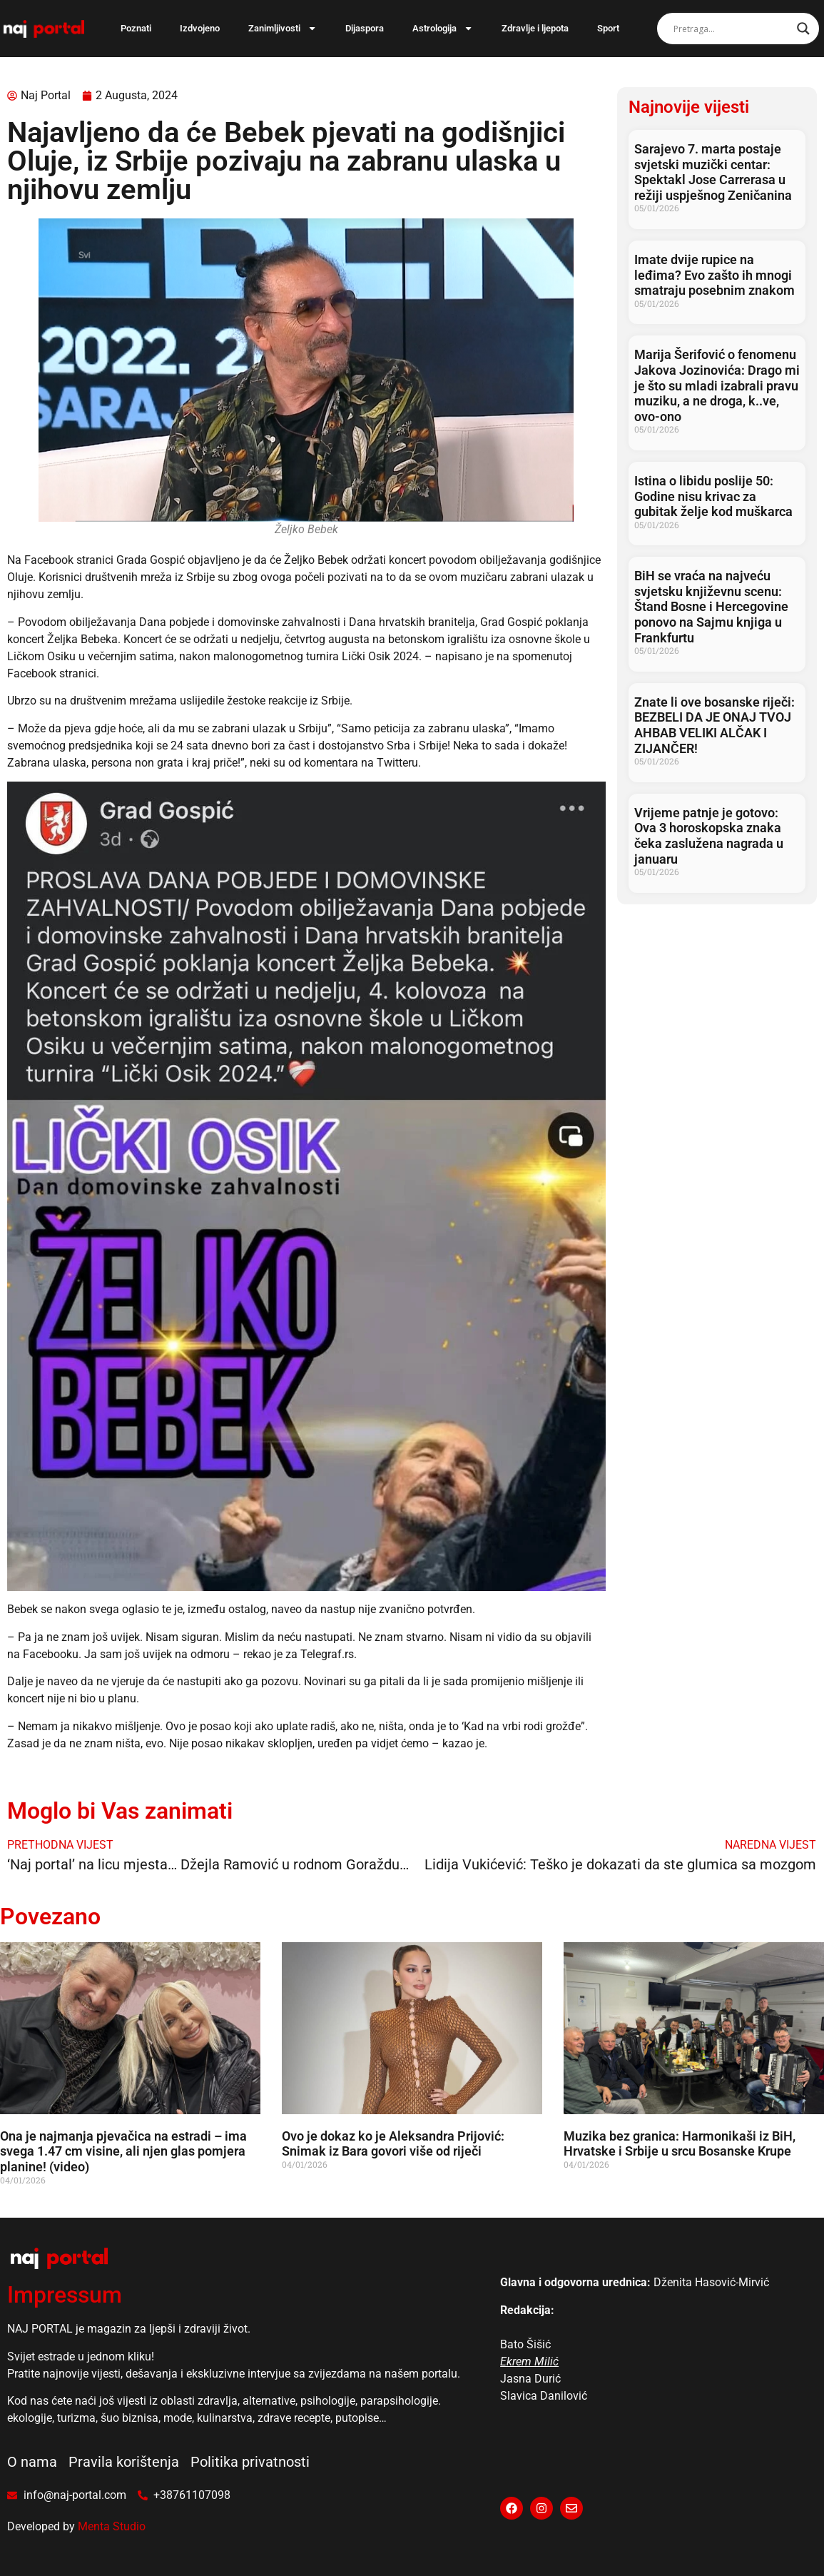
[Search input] (731, 29)
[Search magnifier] (803, 29)
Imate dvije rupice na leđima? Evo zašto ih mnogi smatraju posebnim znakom (714, 275)
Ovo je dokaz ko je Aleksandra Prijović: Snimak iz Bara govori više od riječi (393, 2143)
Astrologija (442, 28)
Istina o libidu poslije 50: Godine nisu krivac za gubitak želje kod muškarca (713, 496)
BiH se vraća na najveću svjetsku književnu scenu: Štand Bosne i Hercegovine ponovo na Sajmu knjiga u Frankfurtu (711, 606)
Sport (608, 28)
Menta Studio (112, 2526)
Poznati (136, 28)
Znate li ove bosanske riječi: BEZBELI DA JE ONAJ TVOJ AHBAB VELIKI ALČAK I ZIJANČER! (714, 725)
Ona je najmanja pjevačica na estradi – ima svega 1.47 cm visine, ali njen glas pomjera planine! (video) (123, 2151)
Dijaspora (364, 28)
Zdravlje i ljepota (535, 28)
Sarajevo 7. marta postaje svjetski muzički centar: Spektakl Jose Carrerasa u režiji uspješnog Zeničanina (713, 172)
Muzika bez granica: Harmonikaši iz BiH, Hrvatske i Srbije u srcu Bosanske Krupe (679, 2143)
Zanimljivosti (282, 28)
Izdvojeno (200, 28)
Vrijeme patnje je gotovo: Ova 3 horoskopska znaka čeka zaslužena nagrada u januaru (708, 836)
